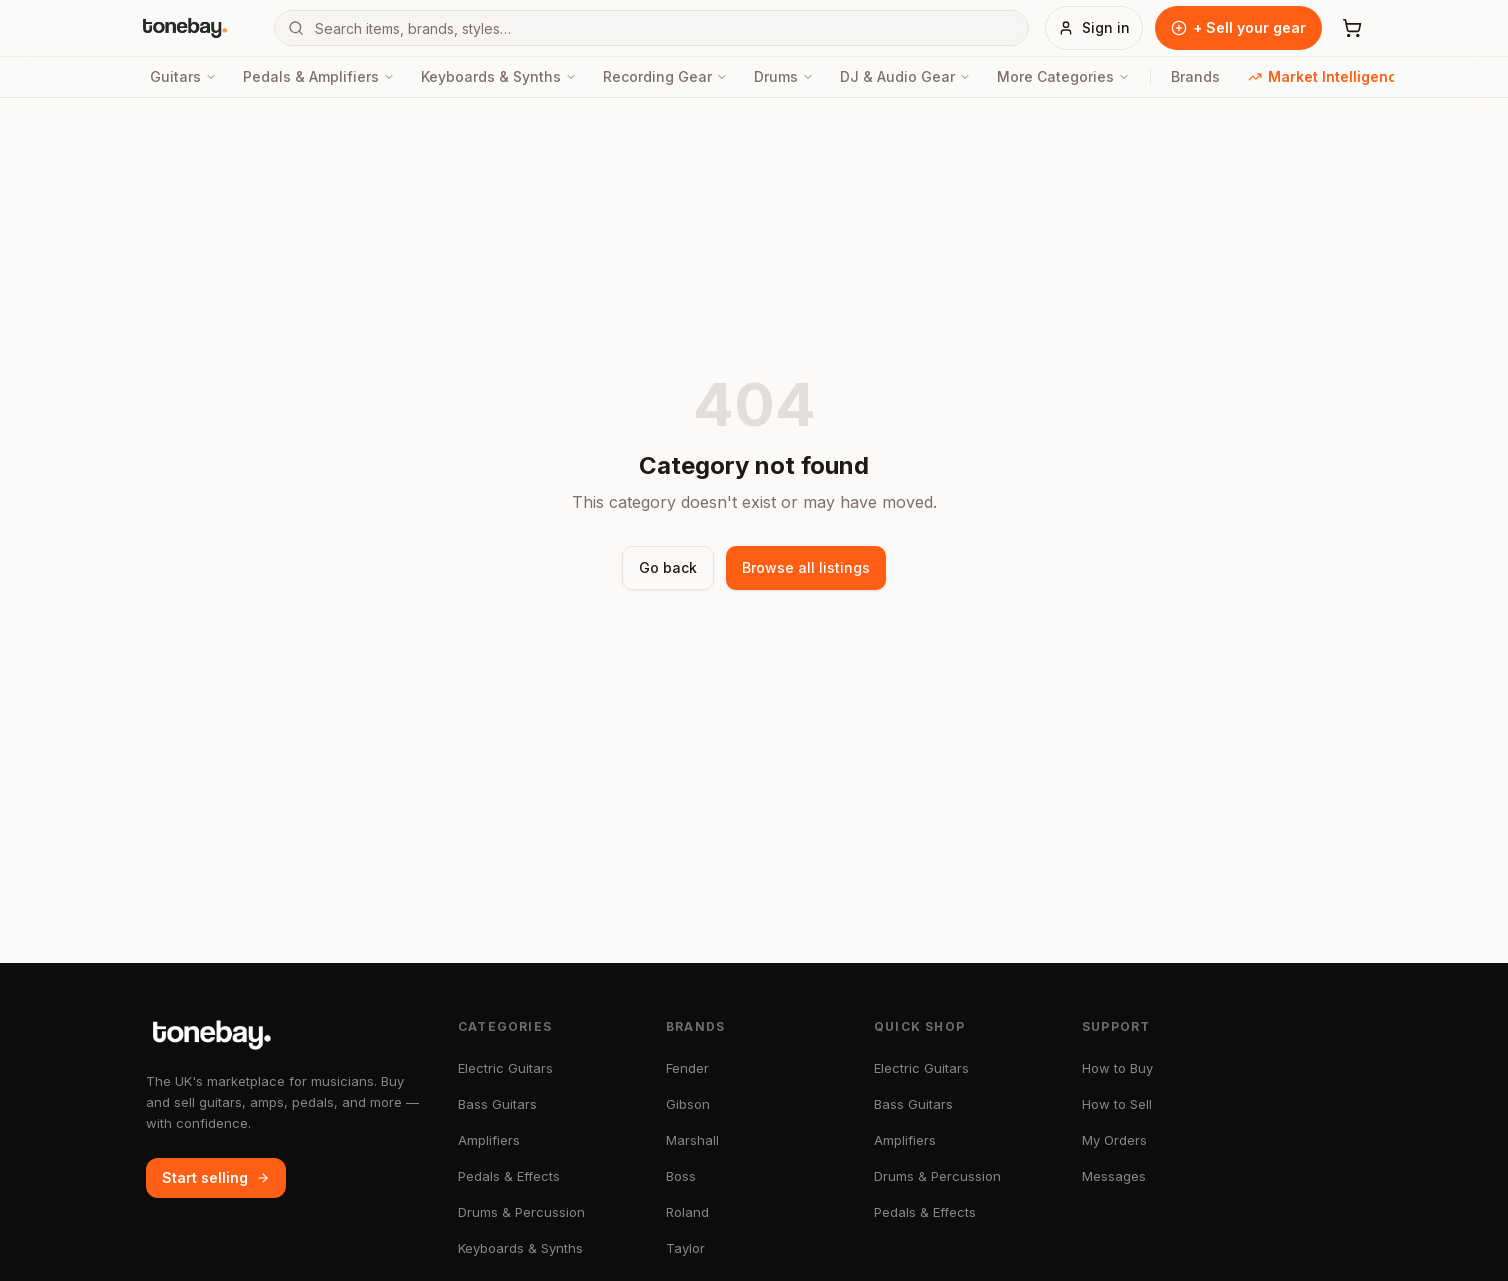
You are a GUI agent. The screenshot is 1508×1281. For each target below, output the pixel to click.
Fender (687, 1068)
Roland (687, 1212)
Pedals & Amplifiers (319, 76)
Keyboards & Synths (499, 76)
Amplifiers (489, 1140)
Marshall (692, 1140)
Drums (784, 76)
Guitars (183, 76)
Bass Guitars (497, 1104)
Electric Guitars (505, 1068)
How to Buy (1117, 1068)
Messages (1114, 1176)
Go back (668, 567)
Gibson (688, 1104)
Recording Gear (665, 76)
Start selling (216, 1177)
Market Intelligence (1327, 76)
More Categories (1063, 76)
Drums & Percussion (521, 1212)
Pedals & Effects (509, 1176)
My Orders (1114, 1140)
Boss (681, 1176)
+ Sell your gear (1238, 27)
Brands (1195, 76)
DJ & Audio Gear (905, 76)
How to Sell (1117, 1104)
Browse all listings (806, 567)
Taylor (685, 1248)
